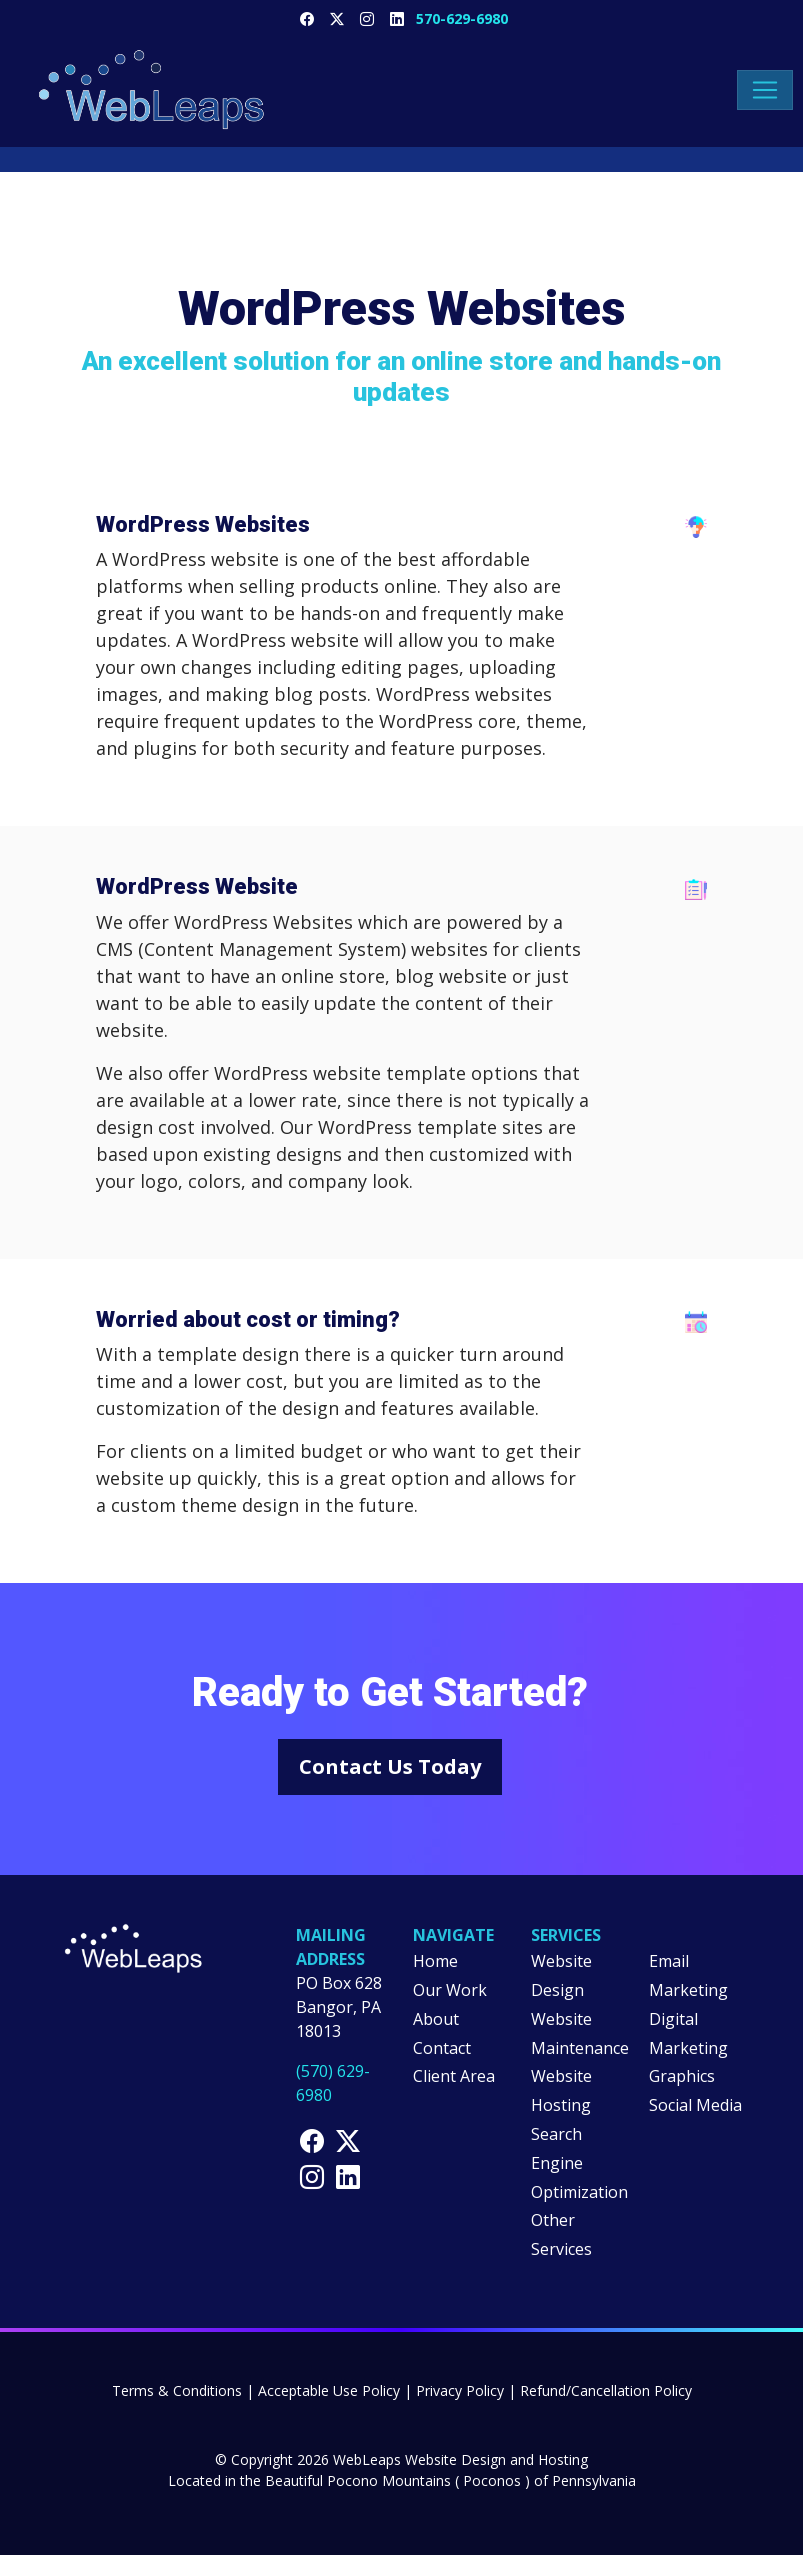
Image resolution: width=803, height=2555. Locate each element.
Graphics (682, 2076)
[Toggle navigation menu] (765, 90)
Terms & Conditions (177, 2390)
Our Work (450, 1990)
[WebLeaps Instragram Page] (367, 18)
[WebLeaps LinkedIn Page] (397, 18)
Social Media (695, 2105)
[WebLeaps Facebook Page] (307, 18)
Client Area (454, 2076)
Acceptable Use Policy (329, 2390)
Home (435, 1961)
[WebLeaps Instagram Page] (312, 2176)
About (436, 2019)
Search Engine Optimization (579, 2163)
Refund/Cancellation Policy (606, 2390)
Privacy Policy (460, 2390)
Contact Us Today (390, 1766)
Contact (442, 2048)
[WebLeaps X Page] (337, 18)
